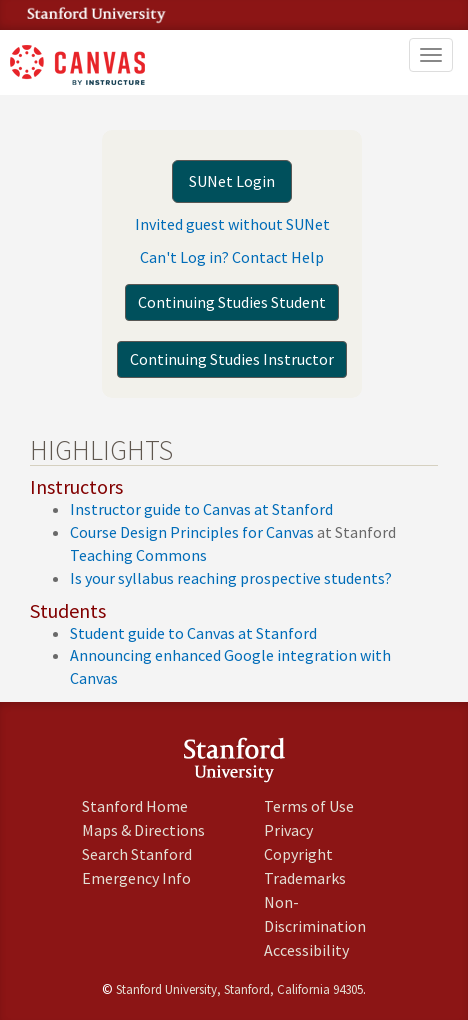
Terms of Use (309, 806)
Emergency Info (136, 878)
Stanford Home (135, 806)
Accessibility (306, 950)
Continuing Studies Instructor (232, 359)
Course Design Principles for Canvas (192, 532)
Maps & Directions (143, 830)
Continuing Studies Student (232, 302)
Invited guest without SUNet (232, 224)
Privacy (288, 830)
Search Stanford (137, 854)
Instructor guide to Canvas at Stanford (201, 509)
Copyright (298, 854)
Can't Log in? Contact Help (232, 257)
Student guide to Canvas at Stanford (193, 633)
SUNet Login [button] (232, 181)
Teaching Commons (138, 555)
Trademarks (305, 878)
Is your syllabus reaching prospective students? (231, 578)
